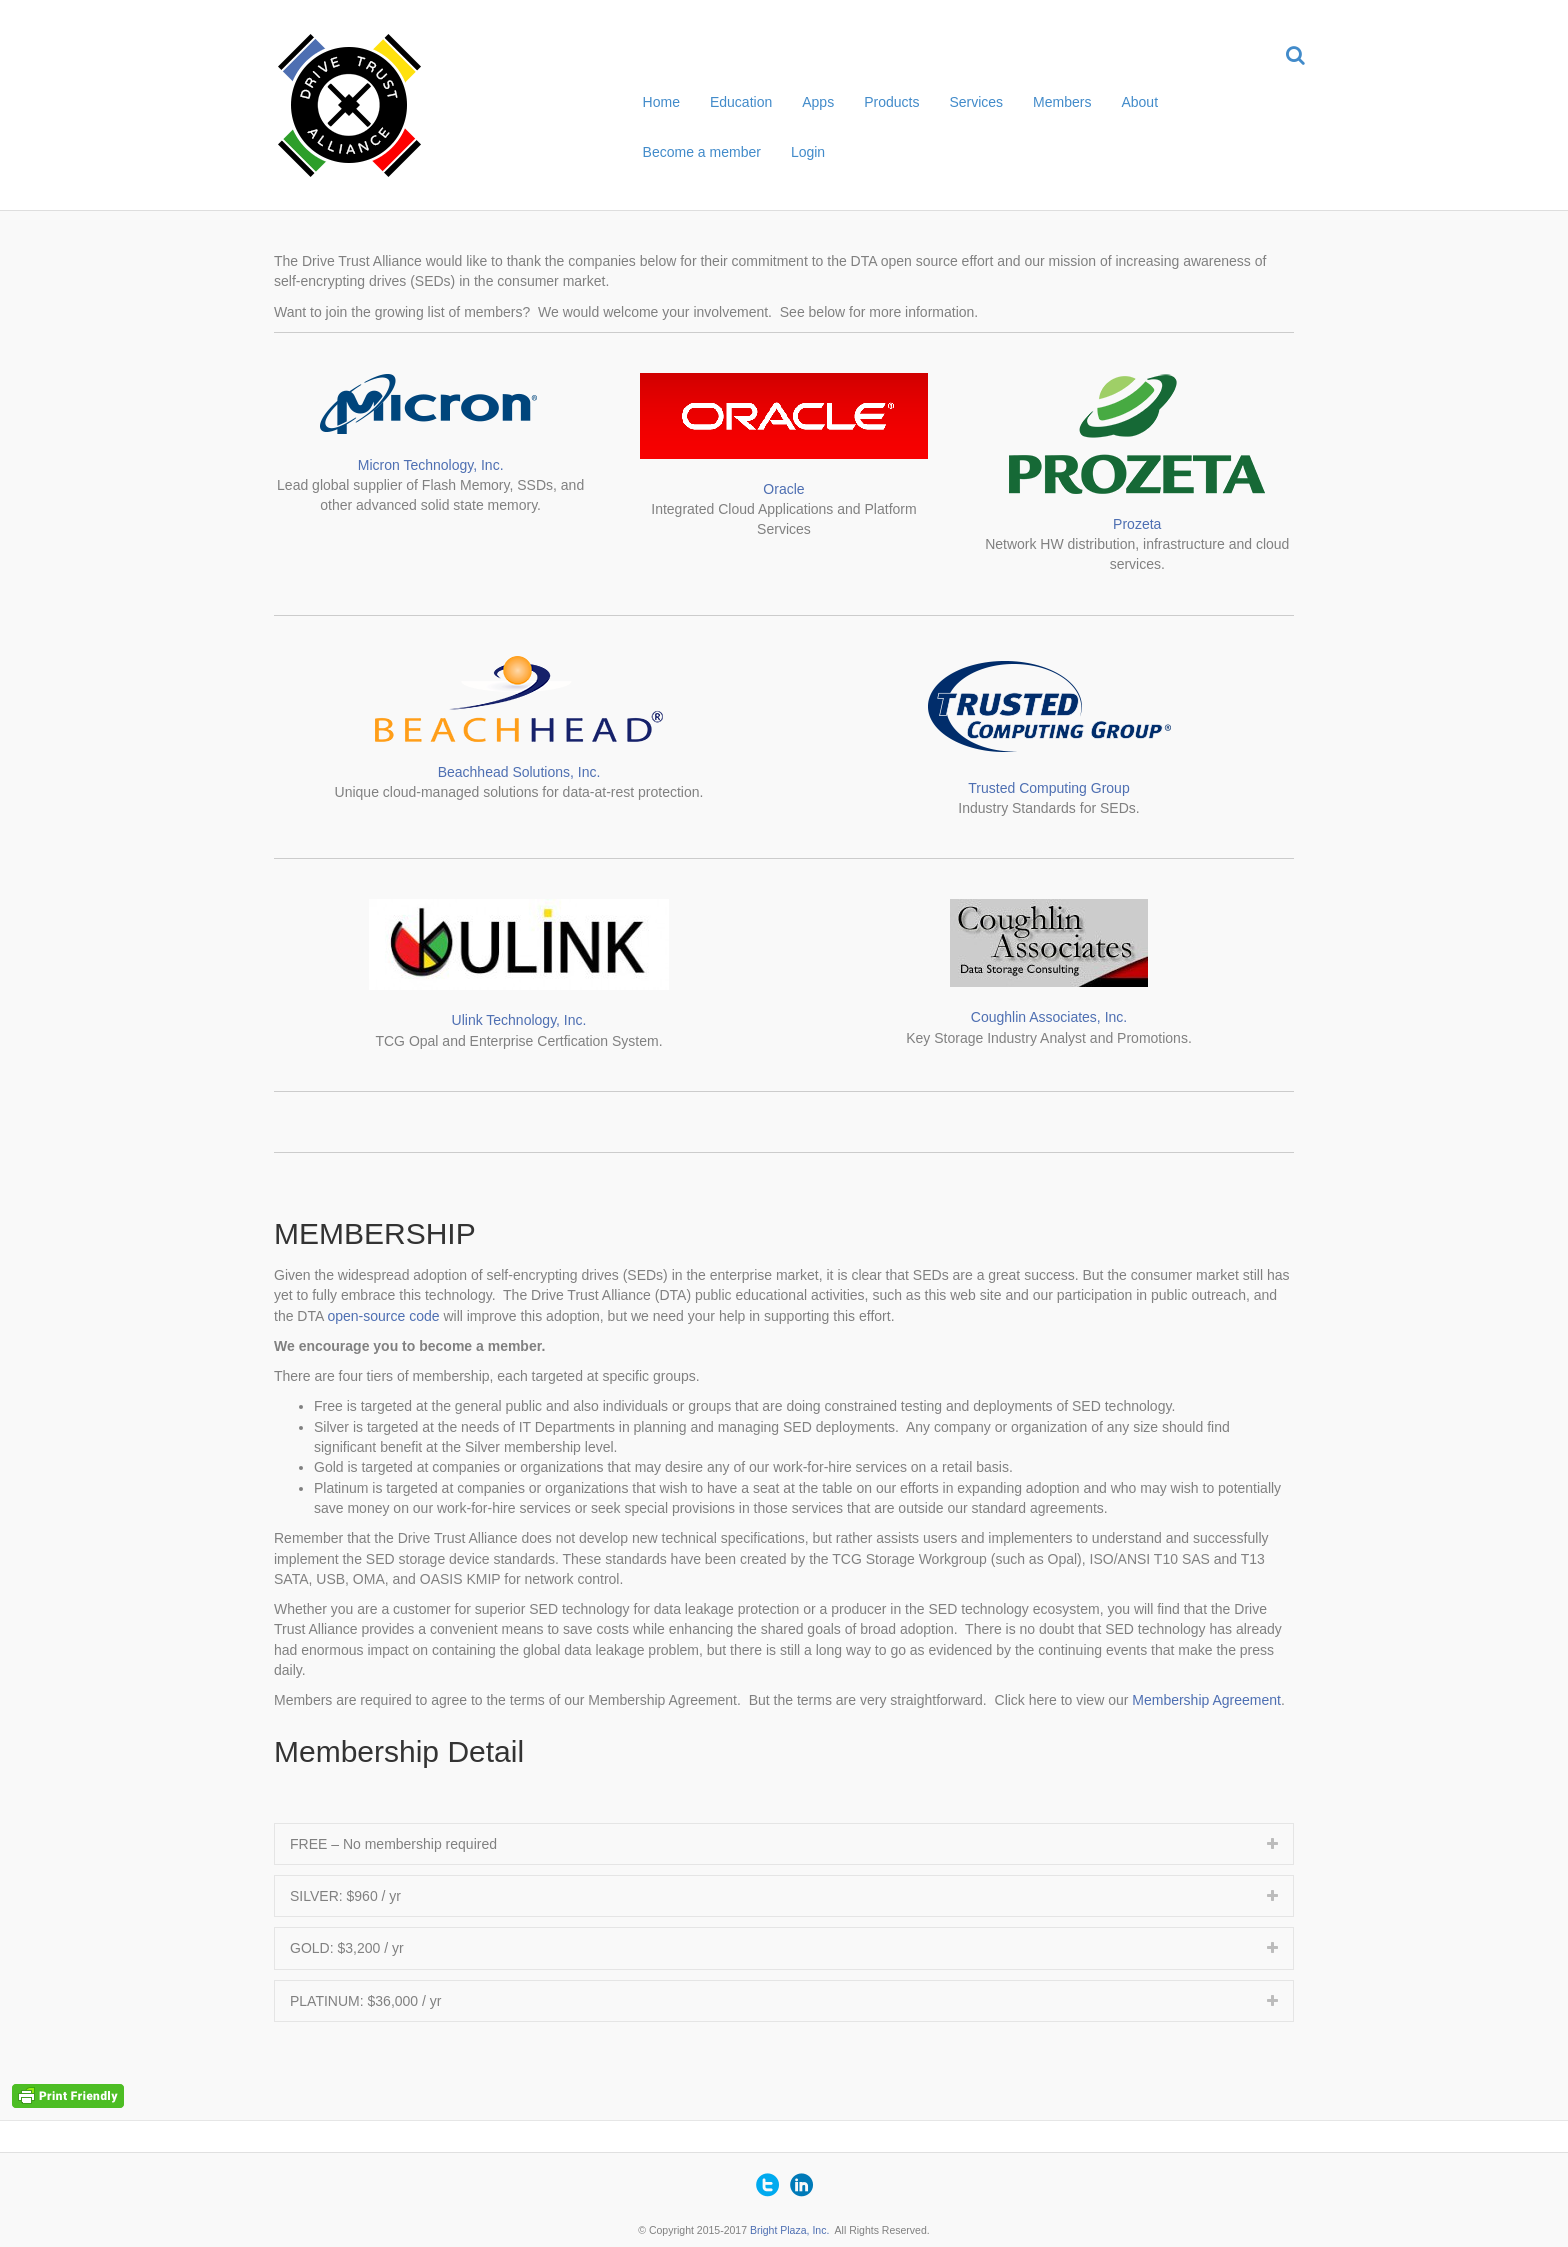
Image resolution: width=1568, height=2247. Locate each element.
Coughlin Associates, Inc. (1049, 1017)
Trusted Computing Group (1048, 788)
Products (891, 102)
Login (808, 152)
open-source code (383, 1316)
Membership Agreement (1206, 1700)
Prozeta (1137, 524)
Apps (818, 102)
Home (661, 102)
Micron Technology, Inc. (431, 465)
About (1139, 102)
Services (976, 102)
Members (1062, 102)
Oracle (783, 489)
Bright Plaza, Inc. (789, 2230)
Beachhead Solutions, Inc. (519, 772)
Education (741, 102)
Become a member (702, 152)
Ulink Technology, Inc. (519, 1020)
